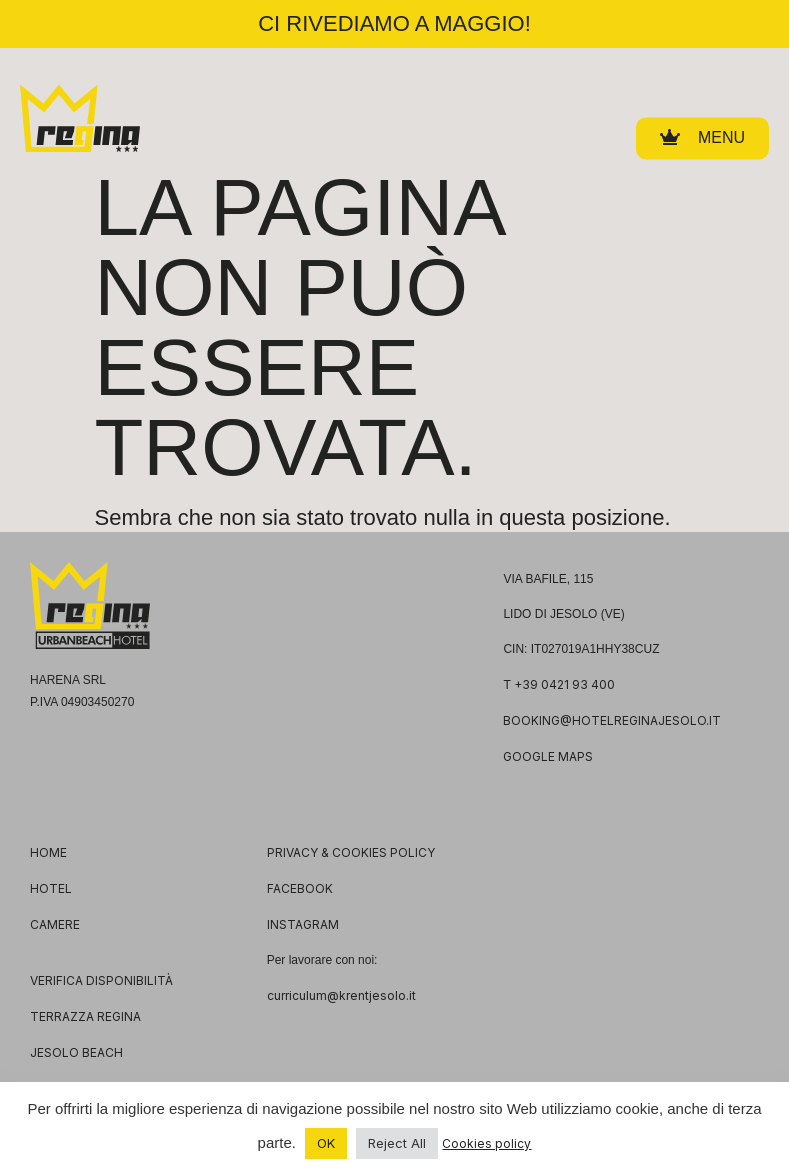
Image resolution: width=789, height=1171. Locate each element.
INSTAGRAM (303, 924)
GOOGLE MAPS (548, 756)
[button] (702, 135)
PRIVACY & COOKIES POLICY (351, 852)
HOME (48, 852)
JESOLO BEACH (76, 1052)
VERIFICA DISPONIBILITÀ (101, 980)
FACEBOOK (300, 888)
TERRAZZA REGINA (85, 1016)
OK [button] (326, 1143)
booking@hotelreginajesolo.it (612, 720)
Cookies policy (486, 1143)
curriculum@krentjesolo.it (341, 995)
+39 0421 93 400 (564, 684)
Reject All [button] (397, 1143)
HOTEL (51, 888)
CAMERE (55, 924)
